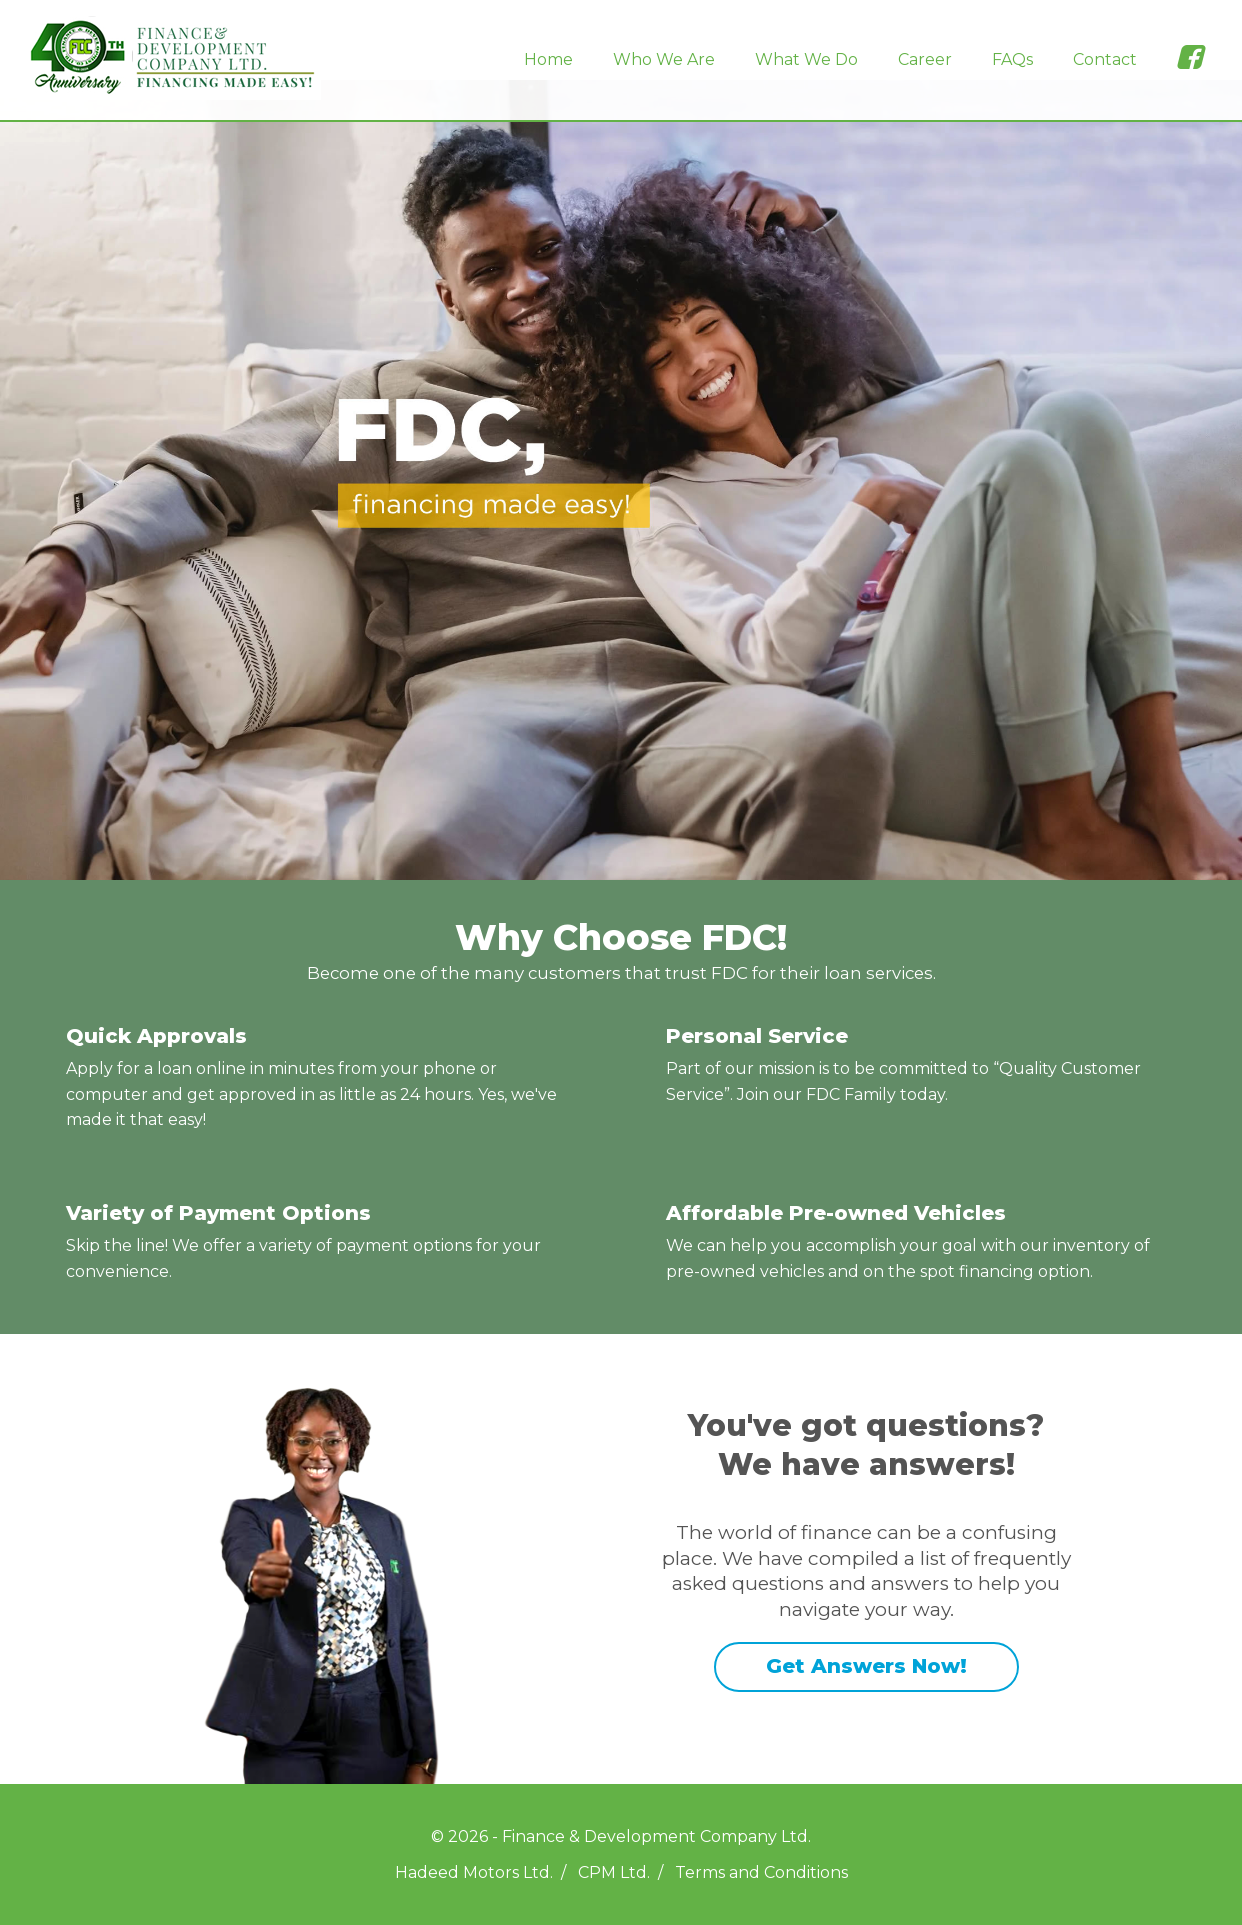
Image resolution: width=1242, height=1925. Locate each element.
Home (548, 59)
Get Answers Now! (866, 1666)
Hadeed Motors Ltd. (474, 1872)
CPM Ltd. (614, 1872)
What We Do (806, 59)
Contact (1105, 59)
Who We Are (664, 59)
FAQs (1012, 59)
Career (925, 59)
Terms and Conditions (761, 1872)
